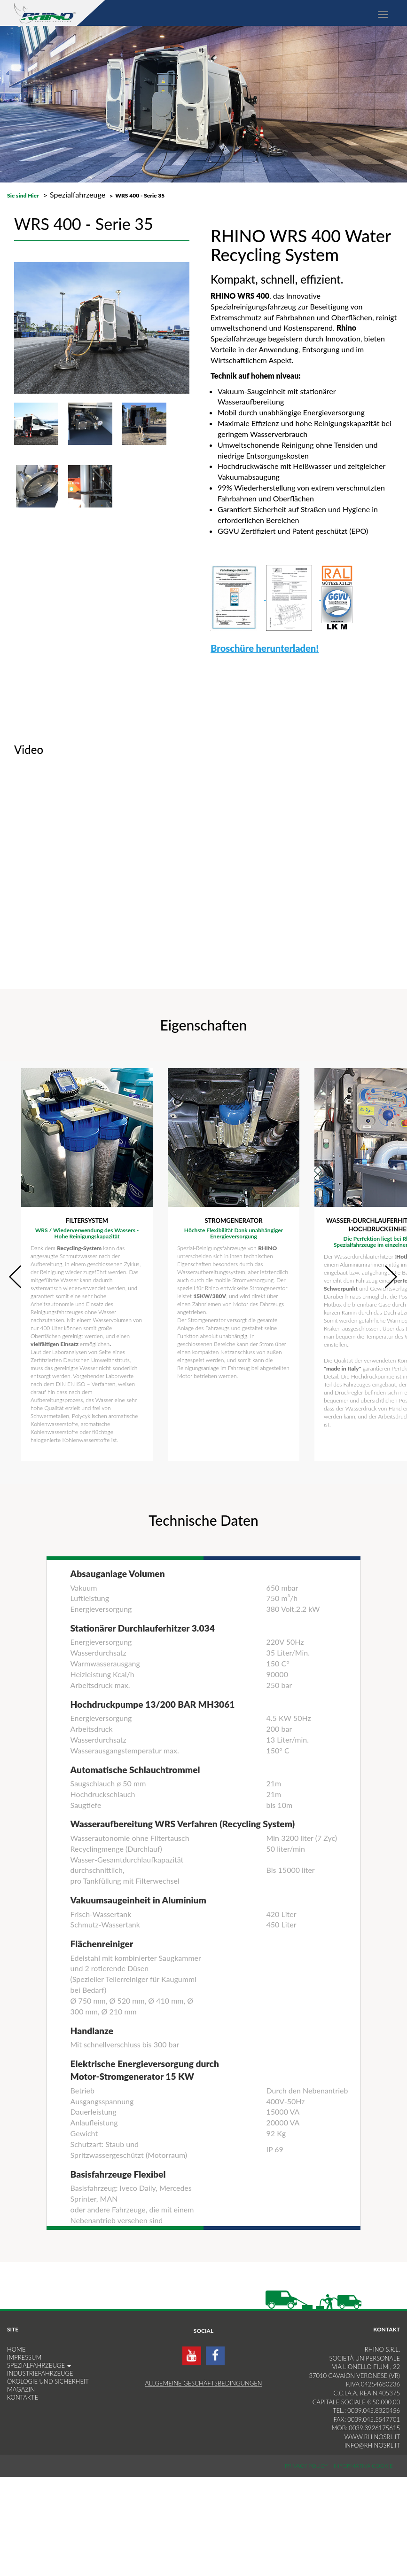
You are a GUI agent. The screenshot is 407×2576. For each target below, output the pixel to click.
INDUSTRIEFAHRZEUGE (40, 2373)
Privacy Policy (307, 2465)
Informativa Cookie (363, 2465)
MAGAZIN (21, 2389)
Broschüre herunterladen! (265, 648)
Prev (14, 1276)
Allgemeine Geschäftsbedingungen (203, 2383)
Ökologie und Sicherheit (48, 2381)
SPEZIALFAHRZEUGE (39, 2365)
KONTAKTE (22, 2397)
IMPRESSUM (24, 2357)
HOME (16, 2349)
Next (390, 1276)
